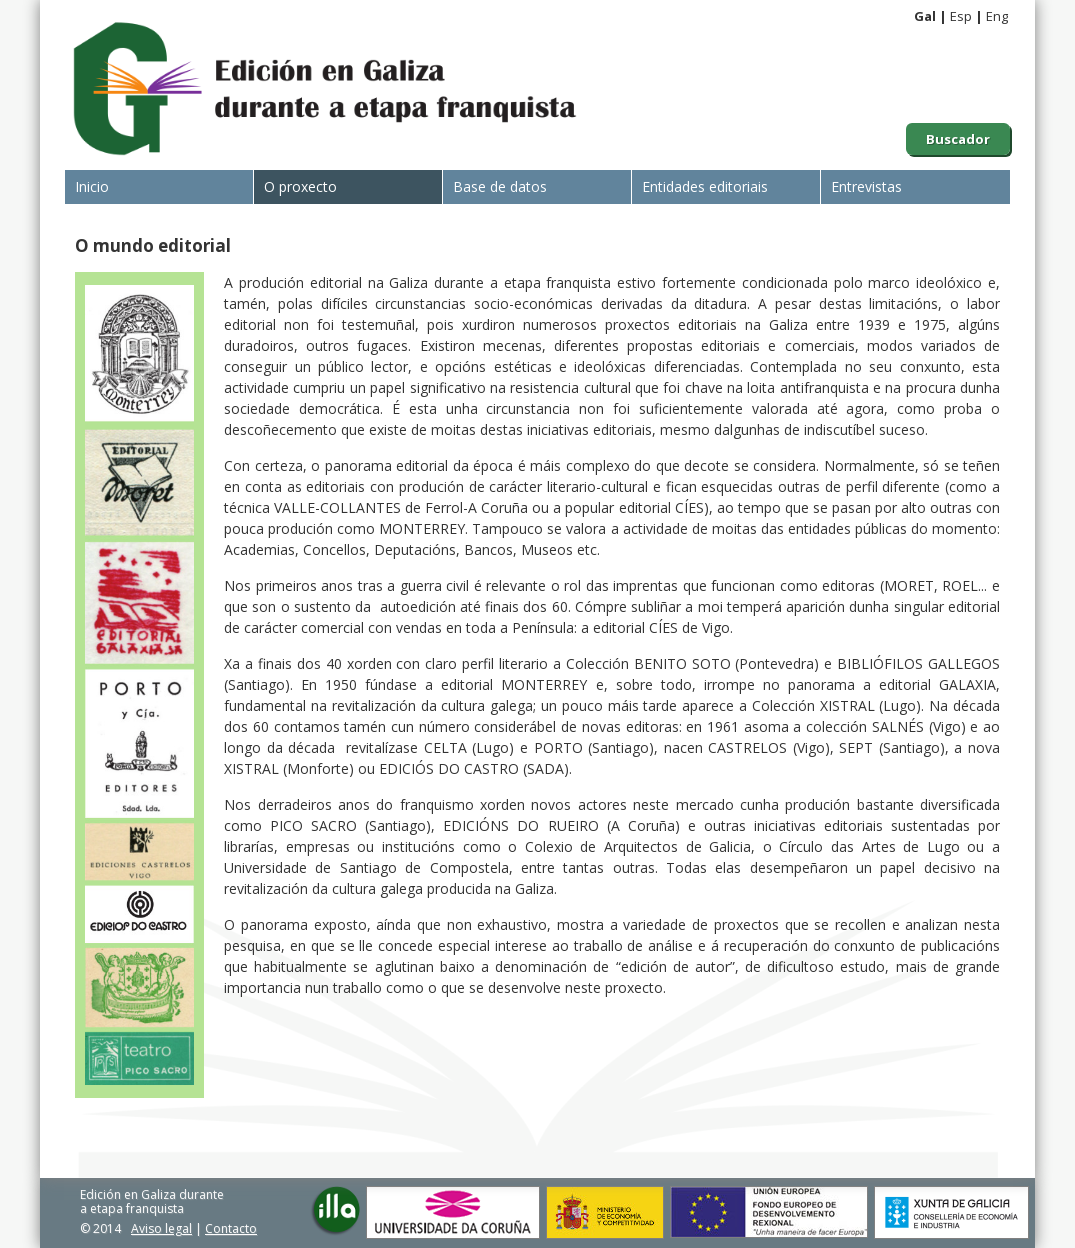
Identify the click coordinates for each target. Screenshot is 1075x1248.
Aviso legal (161, 1228)
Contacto (231, 1228)
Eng (997, 16)
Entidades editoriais (705, 186)
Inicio (92, 186)
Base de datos (500, 186)
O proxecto (300, 186)
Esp (961, 16)
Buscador (958, 139)
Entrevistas (866, 186)
